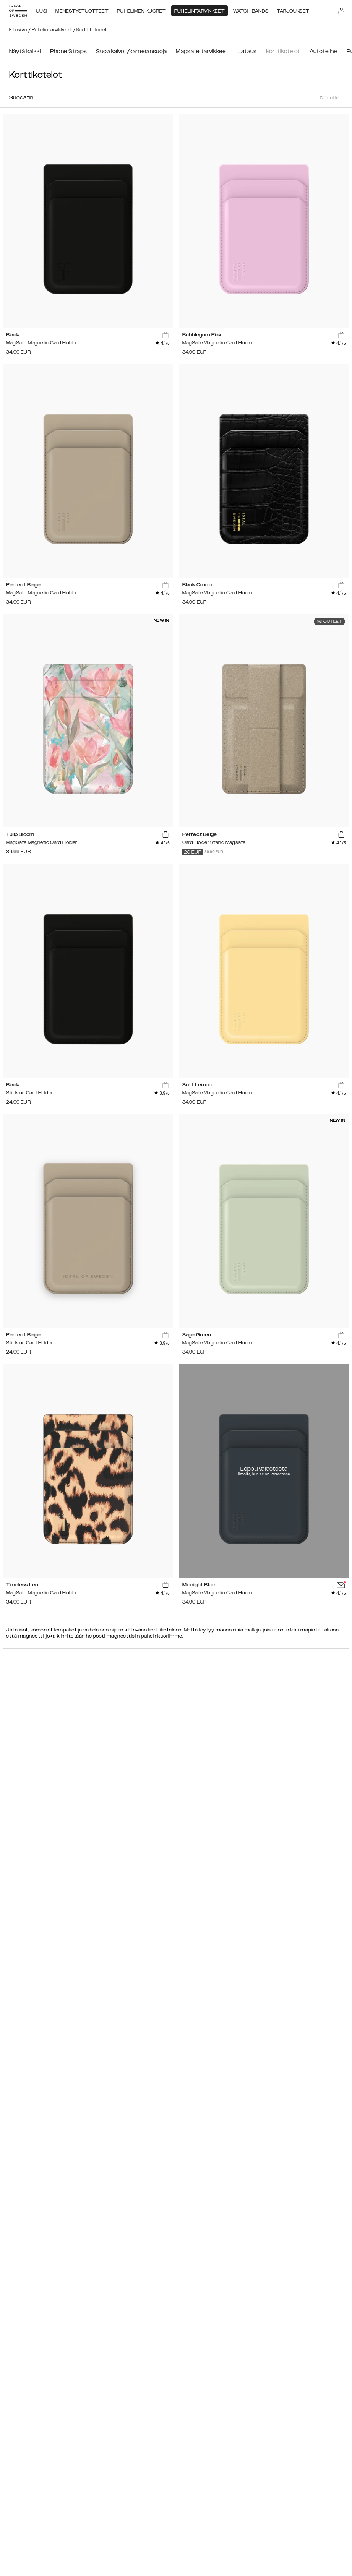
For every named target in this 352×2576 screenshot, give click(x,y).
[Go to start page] (18, 11)
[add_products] (165, 335)
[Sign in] (341, 10)
